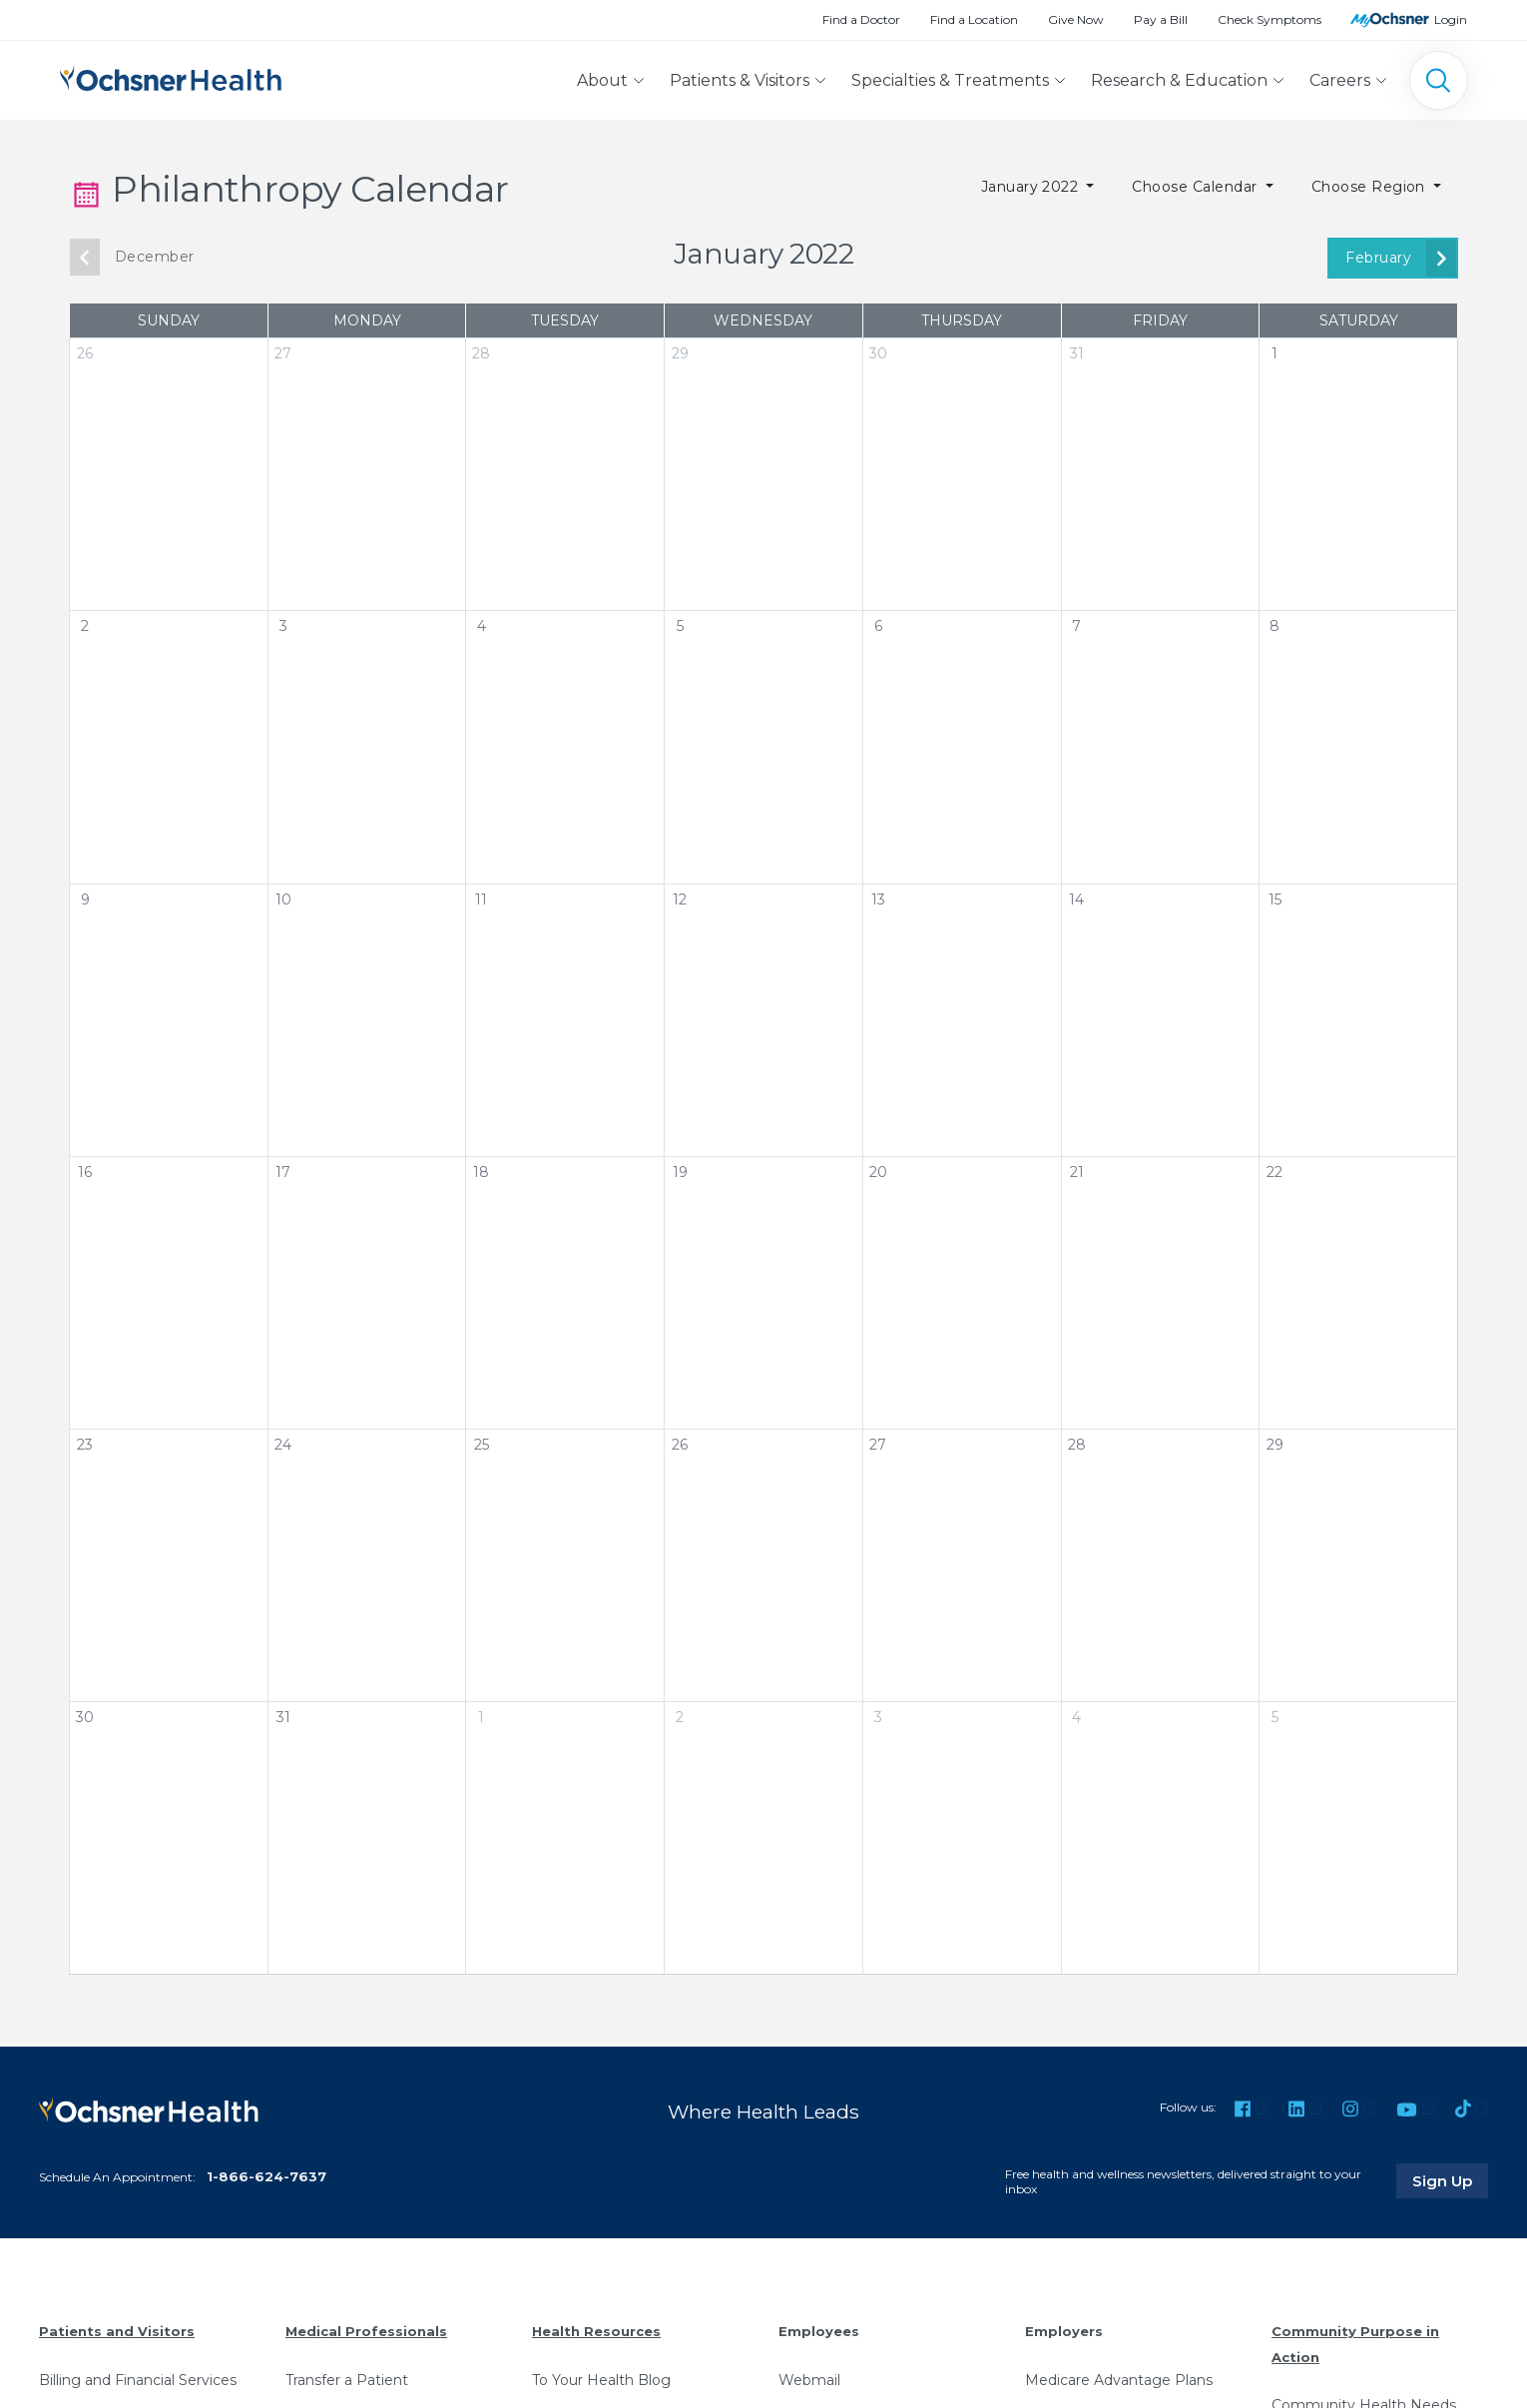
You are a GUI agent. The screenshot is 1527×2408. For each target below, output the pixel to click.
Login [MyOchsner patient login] (1450, 19)
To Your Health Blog (601, 2380)
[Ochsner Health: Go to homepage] (170, 76)
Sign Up (1450, 2180)
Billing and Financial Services (138, 2380)
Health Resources (596, 2331)
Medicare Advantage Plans (1119, 2380)
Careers (1339, 80)
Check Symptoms (1269, 19)
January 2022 (1032, 187)
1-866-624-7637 (266, 2176)
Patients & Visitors (739, 80)
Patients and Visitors (117, 2331)
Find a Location (974, 19)
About (602, 80)
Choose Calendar (1197, 187)
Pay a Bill (1161, 19)
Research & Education (1179, 80)
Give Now (1076, 19)
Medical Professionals (366, 2331)
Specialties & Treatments (950, 80)
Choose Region (1370, 187)
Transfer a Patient (346, 2380)
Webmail (809, 2380)
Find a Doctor (861, 19)
